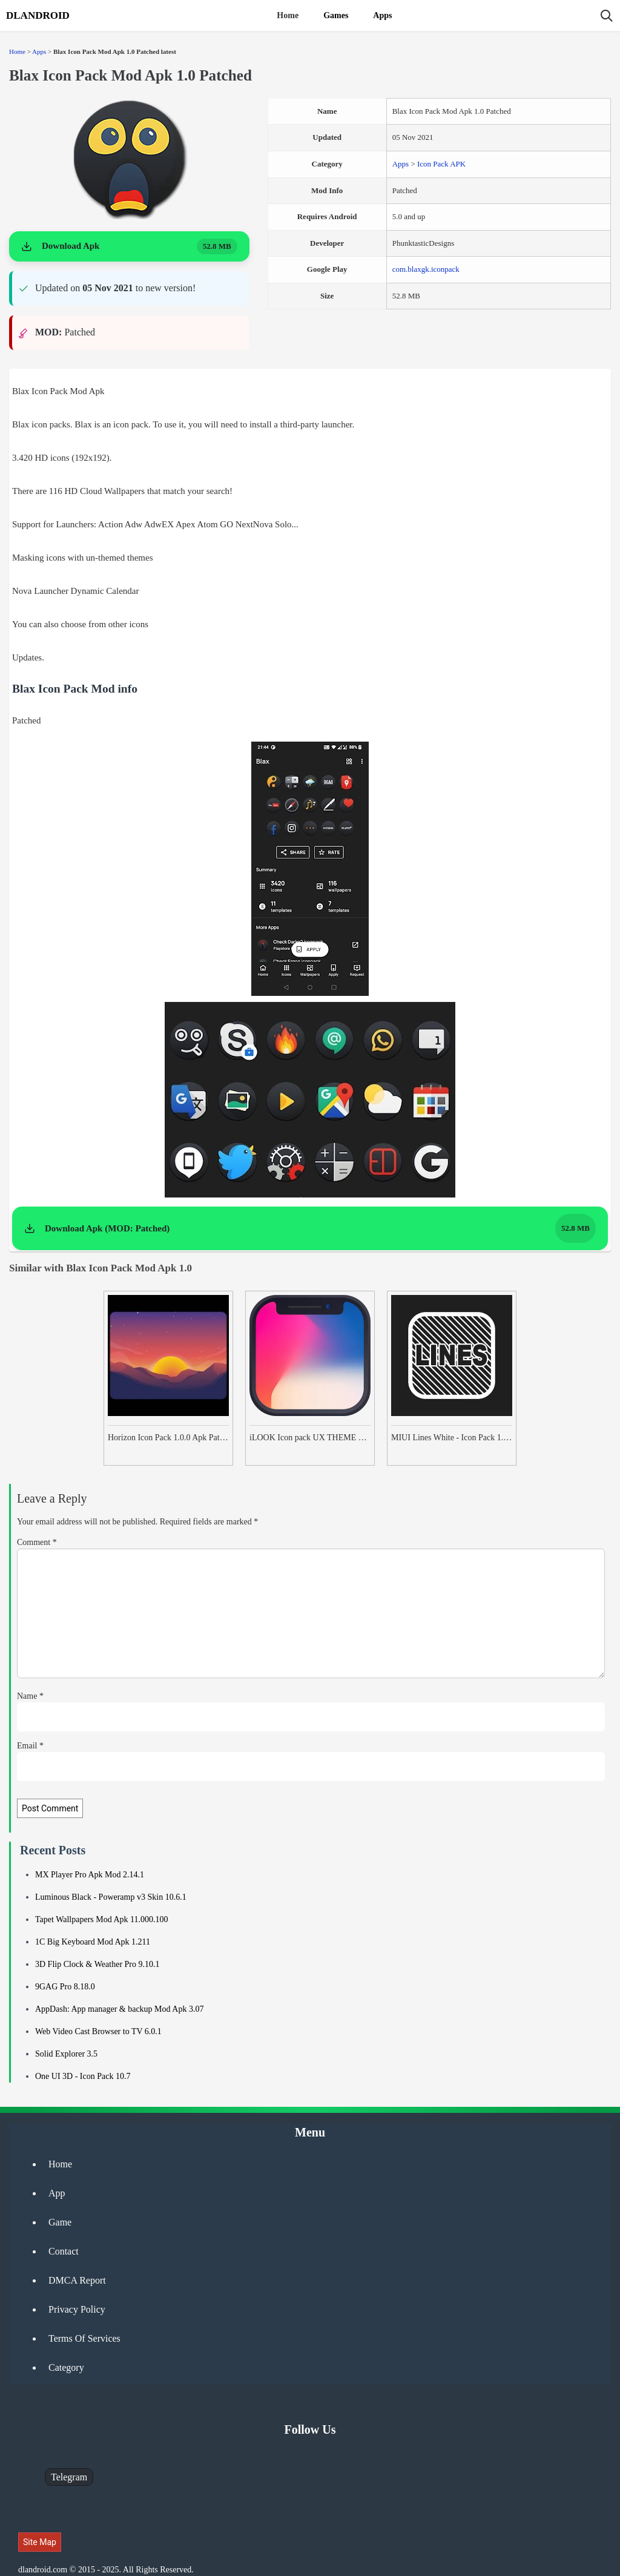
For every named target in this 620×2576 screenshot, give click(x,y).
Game (59, 2222)
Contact (63, 2251)
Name (30, 1696)
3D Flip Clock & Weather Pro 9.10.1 (97, 1964)
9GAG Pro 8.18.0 (65, 1986)
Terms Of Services (84, 2338)
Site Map (39, 2542)
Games (335, 15)
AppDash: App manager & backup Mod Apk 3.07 (119, 2009)
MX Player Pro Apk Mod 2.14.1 (89, 1874)
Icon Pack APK (441, 163)
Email (30, 1745)
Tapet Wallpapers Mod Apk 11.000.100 (101, 1919)
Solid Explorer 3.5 (66, 2053)
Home (287, 15)
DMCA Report (77, 2280)
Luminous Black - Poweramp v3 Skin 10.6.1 (110, 1897)
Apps (382, 15)
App (56, 2193)
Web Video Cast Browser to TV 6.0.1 (98, 2031)
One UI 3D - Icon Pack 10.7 (82, 2076)
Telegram (69, 2477)
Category (66, 2367)
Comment (37, 1542)
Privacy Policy (76, 2309)
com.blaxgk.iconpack (426, 269)
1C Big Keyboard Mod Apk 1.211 (92, 1941)
